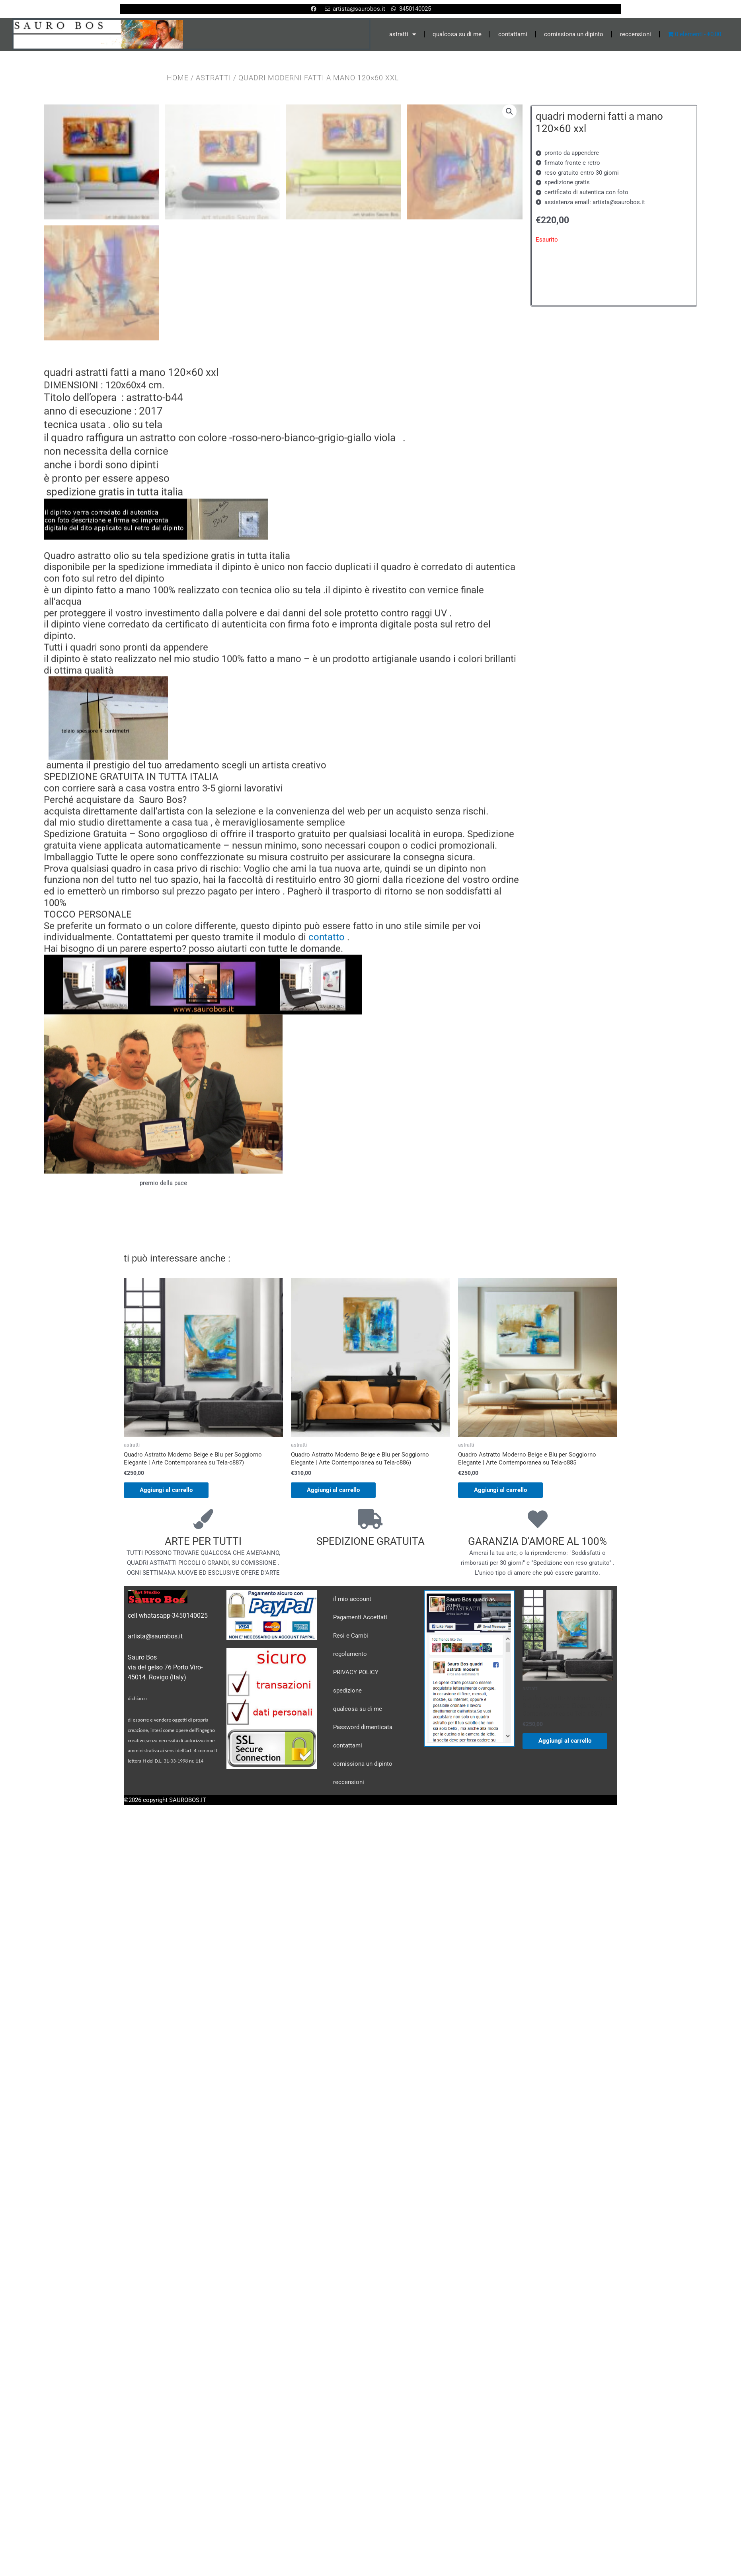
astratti (402, 34)
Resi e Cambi (350, 1829)
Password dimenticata (362, 1921)
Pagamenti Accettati (360, 1811)
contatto (326, 1131)
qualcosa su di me (457, 34)
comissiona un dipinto (573, 34)
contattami (512, 34)
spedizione (347, 1884)
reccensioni (635, 34)
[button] (509, 112)
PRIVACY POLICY (355, 1866)
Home (178, 78)
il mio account (352, 1793)
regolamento (350, 1848)
